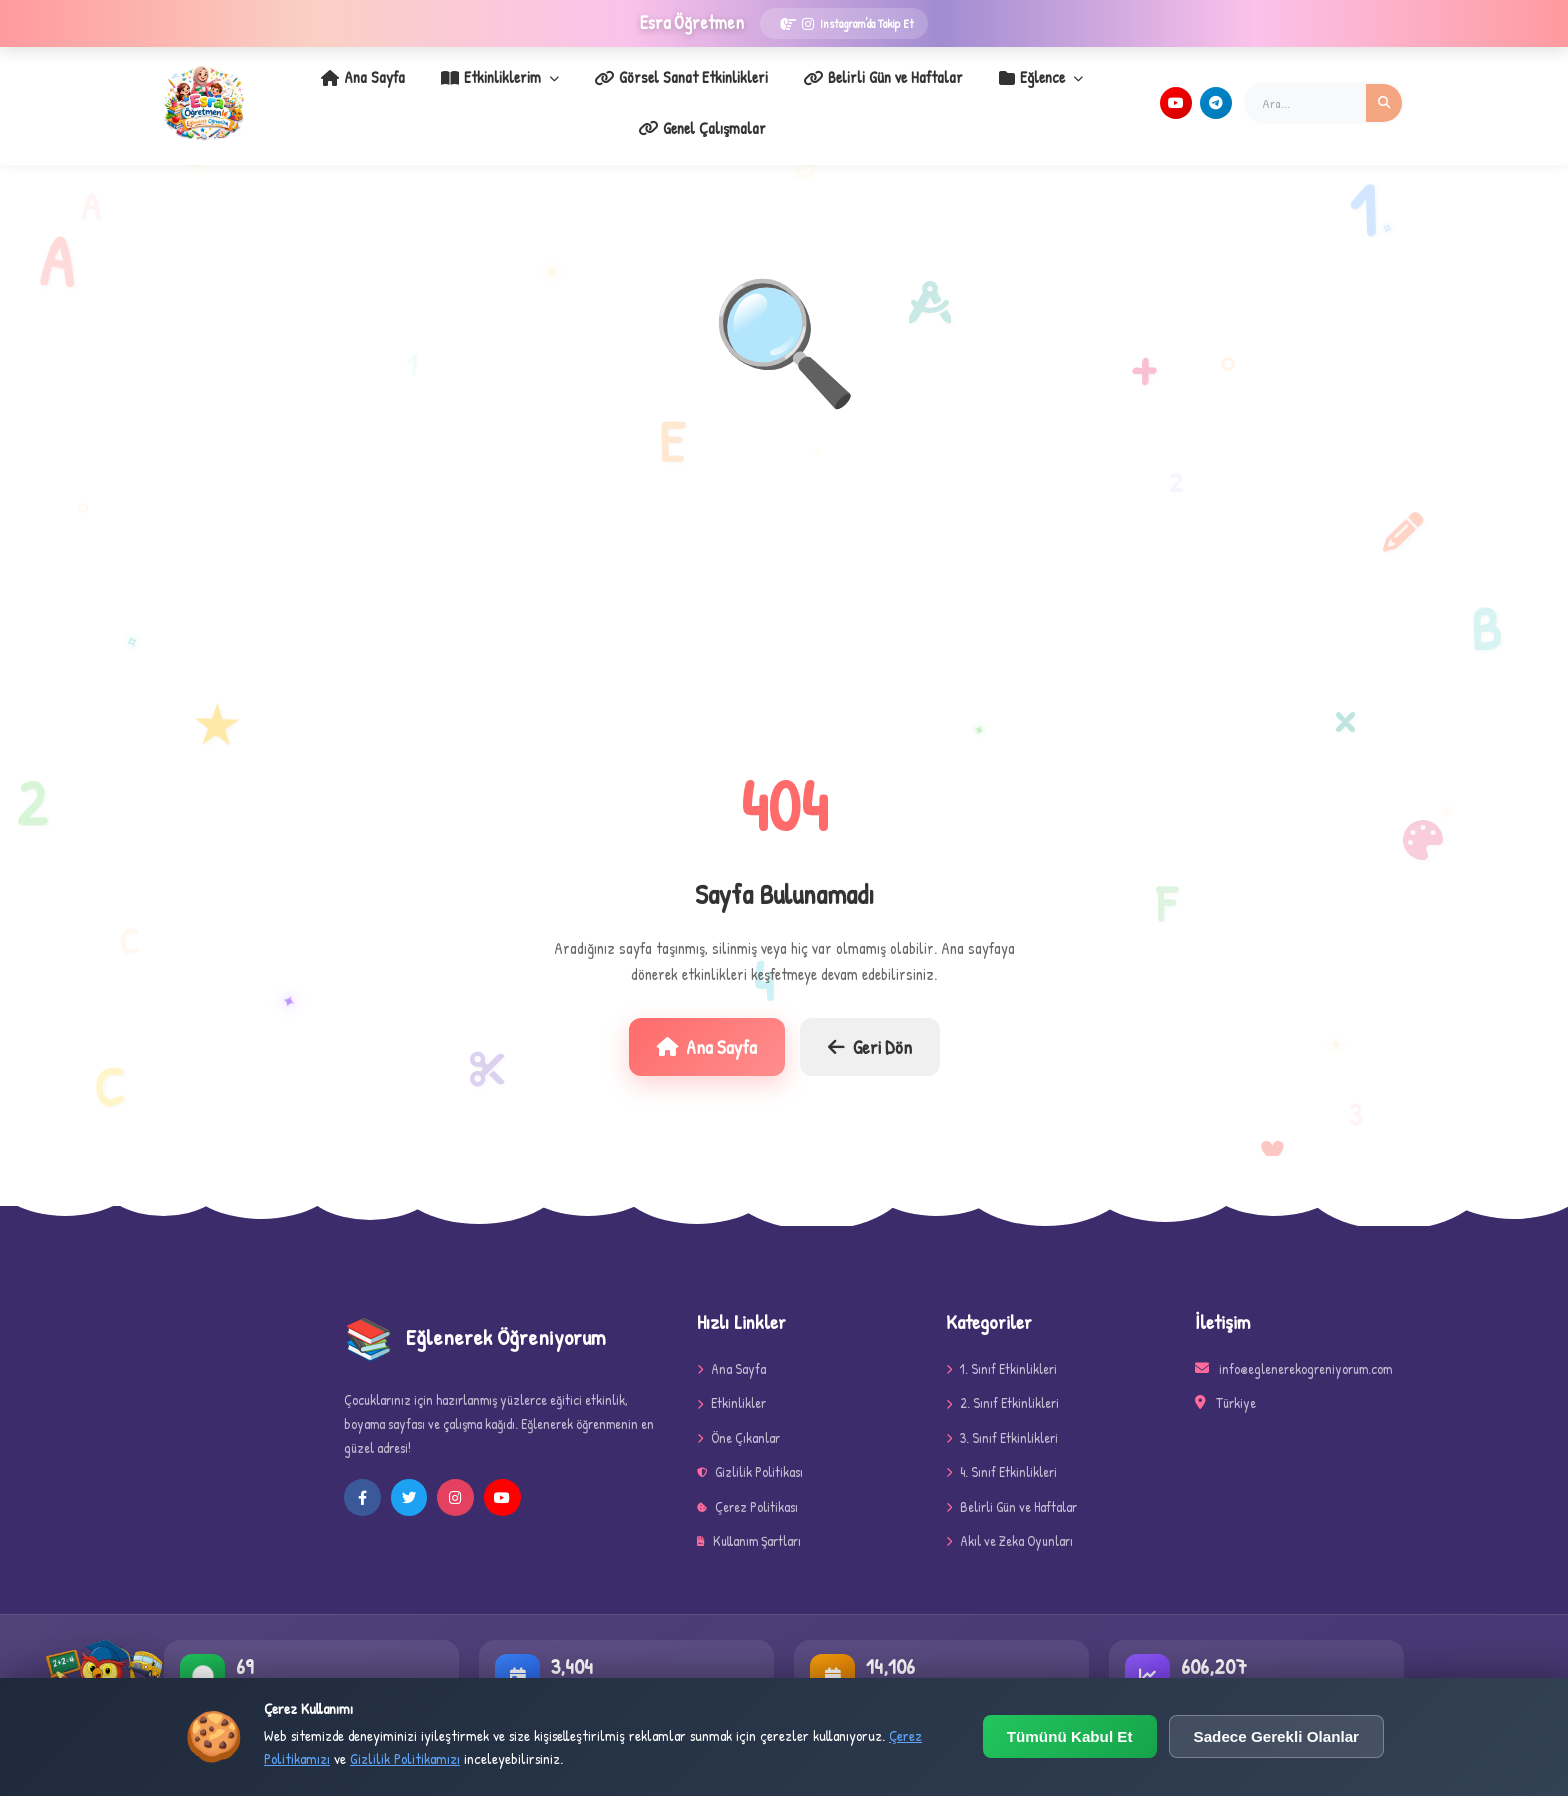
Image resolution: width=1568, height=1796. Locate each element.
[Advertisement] (784, 573)
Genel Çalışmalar (1063, 91)
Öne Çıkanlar (738, 1413)
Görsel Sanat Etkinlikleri (602, 91)
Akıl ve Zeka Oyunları (1009, 1517)
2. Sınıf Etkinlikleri (1002, 1379)
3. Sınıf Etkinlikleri (1002, 1413)
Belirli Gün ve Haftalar (791, 91)
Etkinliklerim (434, 91)
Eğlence (935, 91)
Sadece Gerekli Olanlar (1276, 1736)
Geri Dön (870, 1023)
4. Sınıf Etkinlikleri (1001, 1448)
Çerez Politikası (747, 1482)
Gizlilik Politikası (750, 1448)
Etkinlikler (731, 1379)
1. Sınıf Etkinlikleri (1001, 1345)
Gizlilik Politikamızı (405, 1758)
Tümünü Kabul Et (1070, 1736)
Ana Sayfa (311, 91)
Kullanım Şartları (749, 1517)
